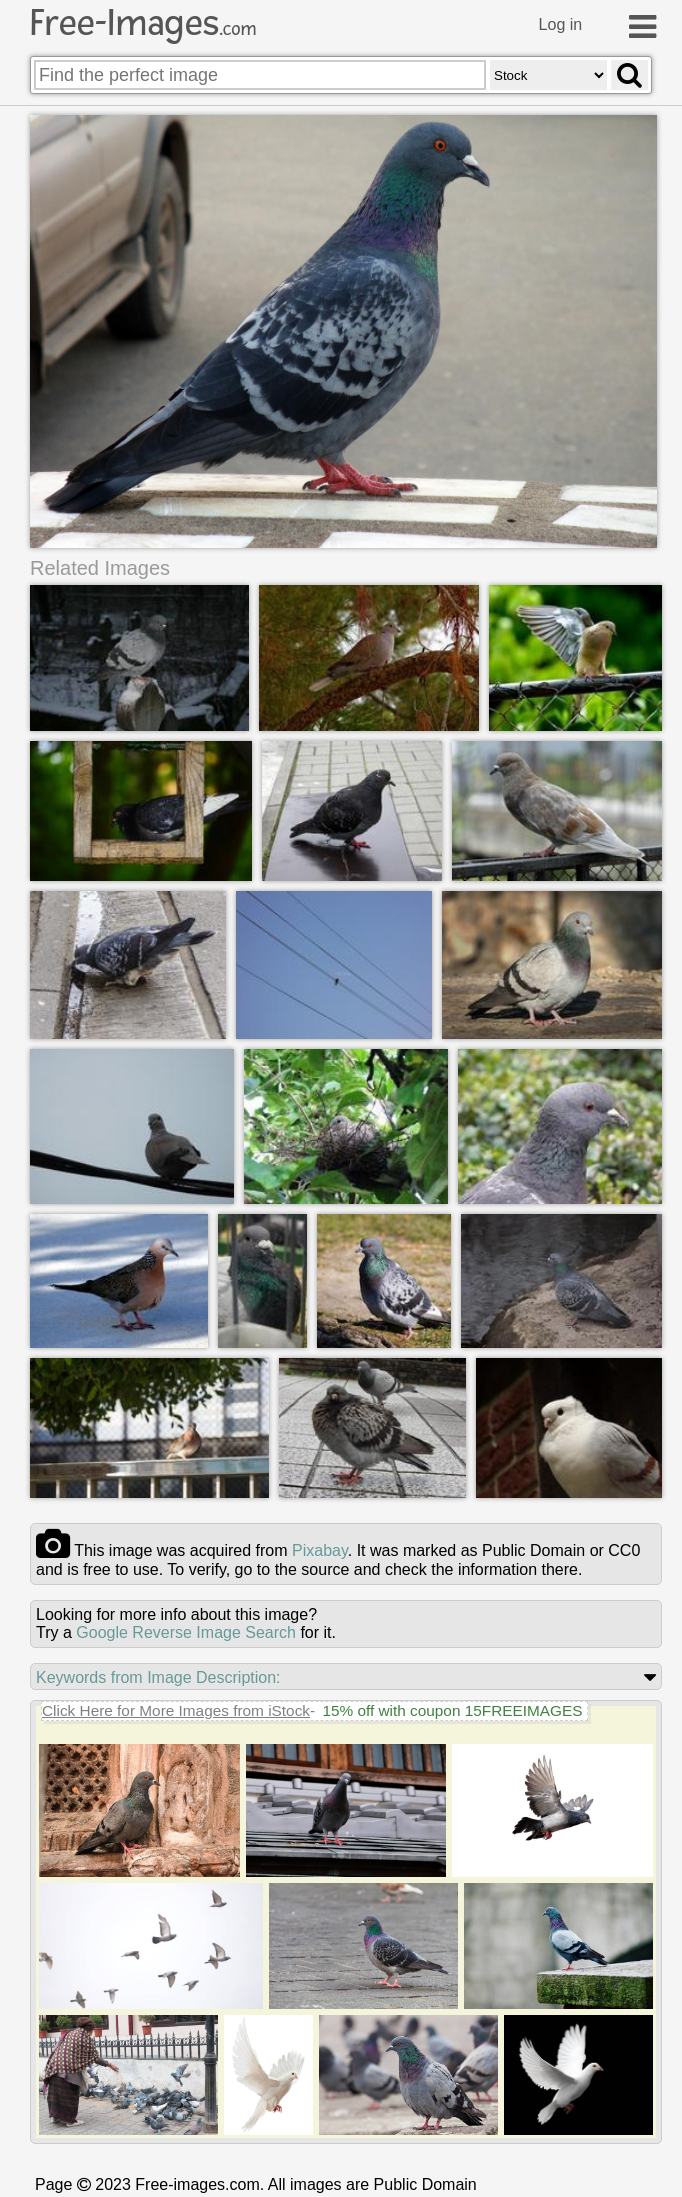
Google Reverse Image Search (186, 1631)
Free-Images (143, 23)
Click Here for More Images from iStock (176, 1709)
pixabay (320, 1549)
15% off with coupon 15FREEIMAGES (452, 1709)
